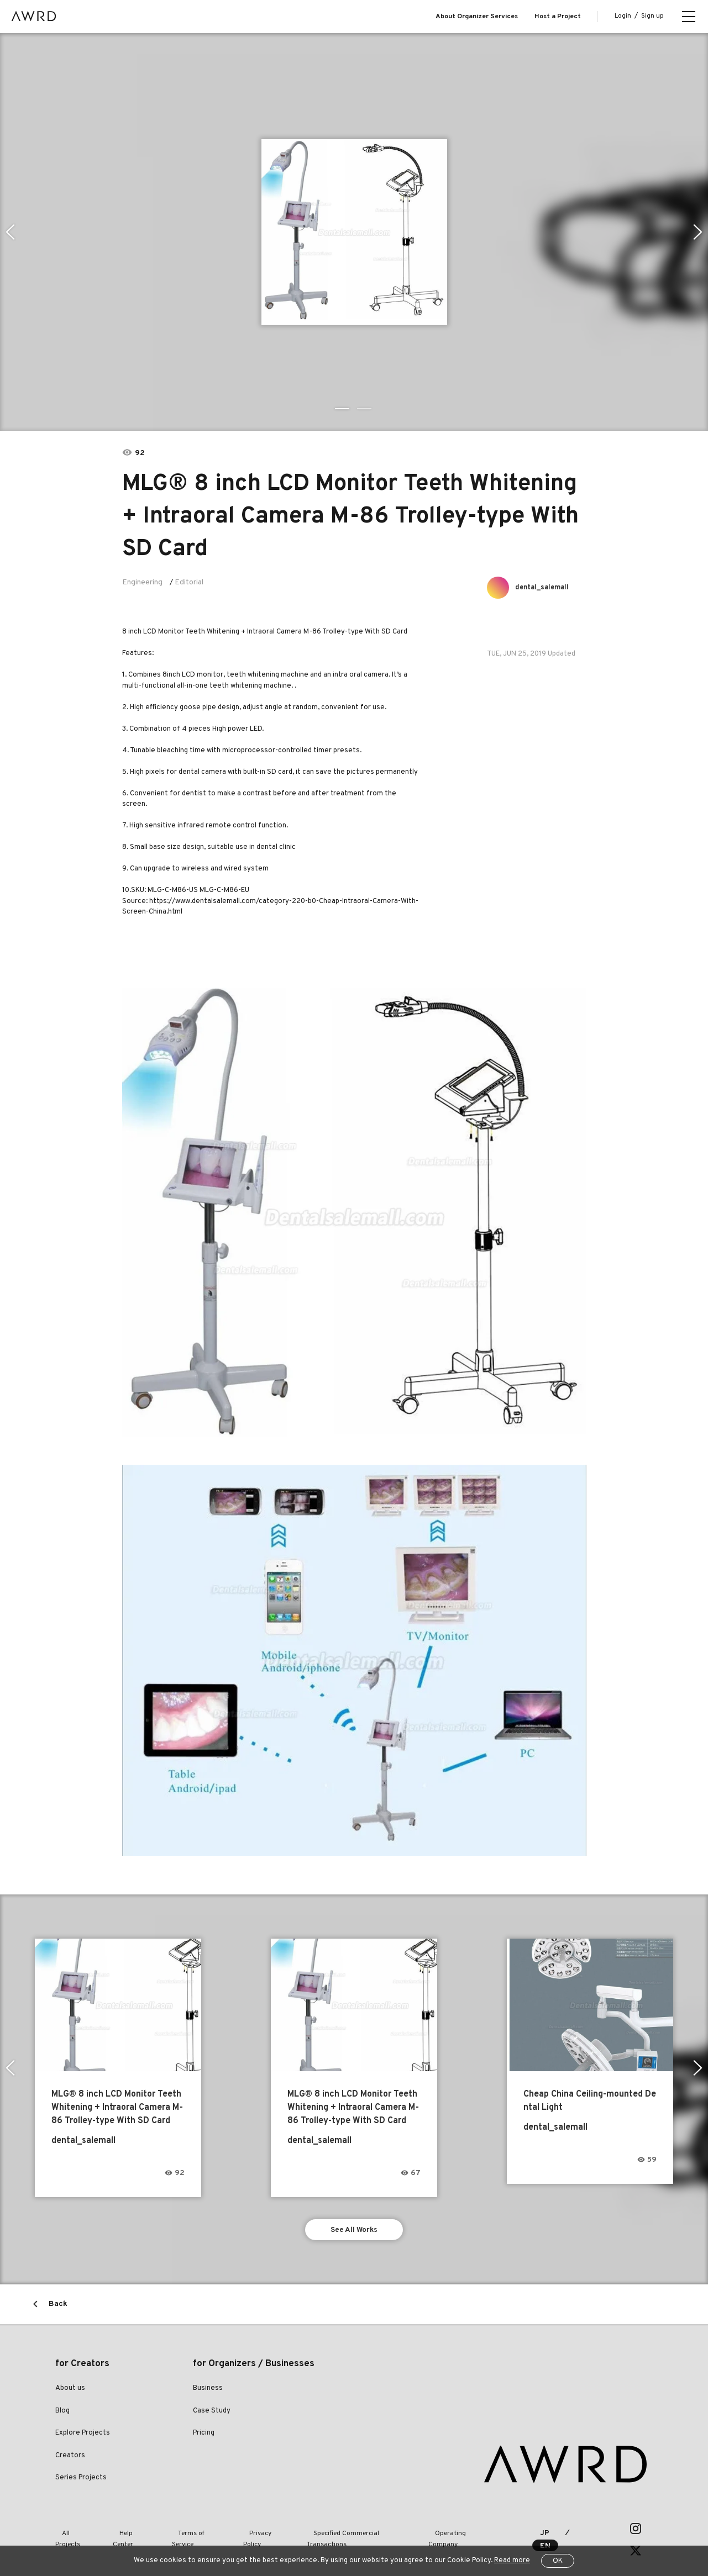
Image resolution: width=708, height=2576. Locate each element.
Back (58, 2307)
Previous (8, 232)
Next (699, 232)
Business (208, 2391)
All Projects (72, 2531)
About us (70, 2391)
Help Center (123, 2531)
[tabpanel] (354, 232)
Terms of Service (183, 2531)
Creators (70, 2458)
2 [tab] (365, 408)
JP (533, 2532)
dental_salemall (546, 587)
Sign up (652, 16)
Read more (512, 2560)
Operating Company (437, 2531)
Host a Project (557, 16)
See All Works (354, 2231)
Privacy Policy (245, 2531)
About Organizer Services (477, 16)
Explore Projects (82, 2436)
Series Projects (81, 2481)
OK (558, 2561)
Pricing (203, 2436)
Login (623, 16)
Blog (62, 2414)
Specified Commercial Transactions (336, 2531)
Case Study (211, 2414)
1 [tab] (343, 408)
